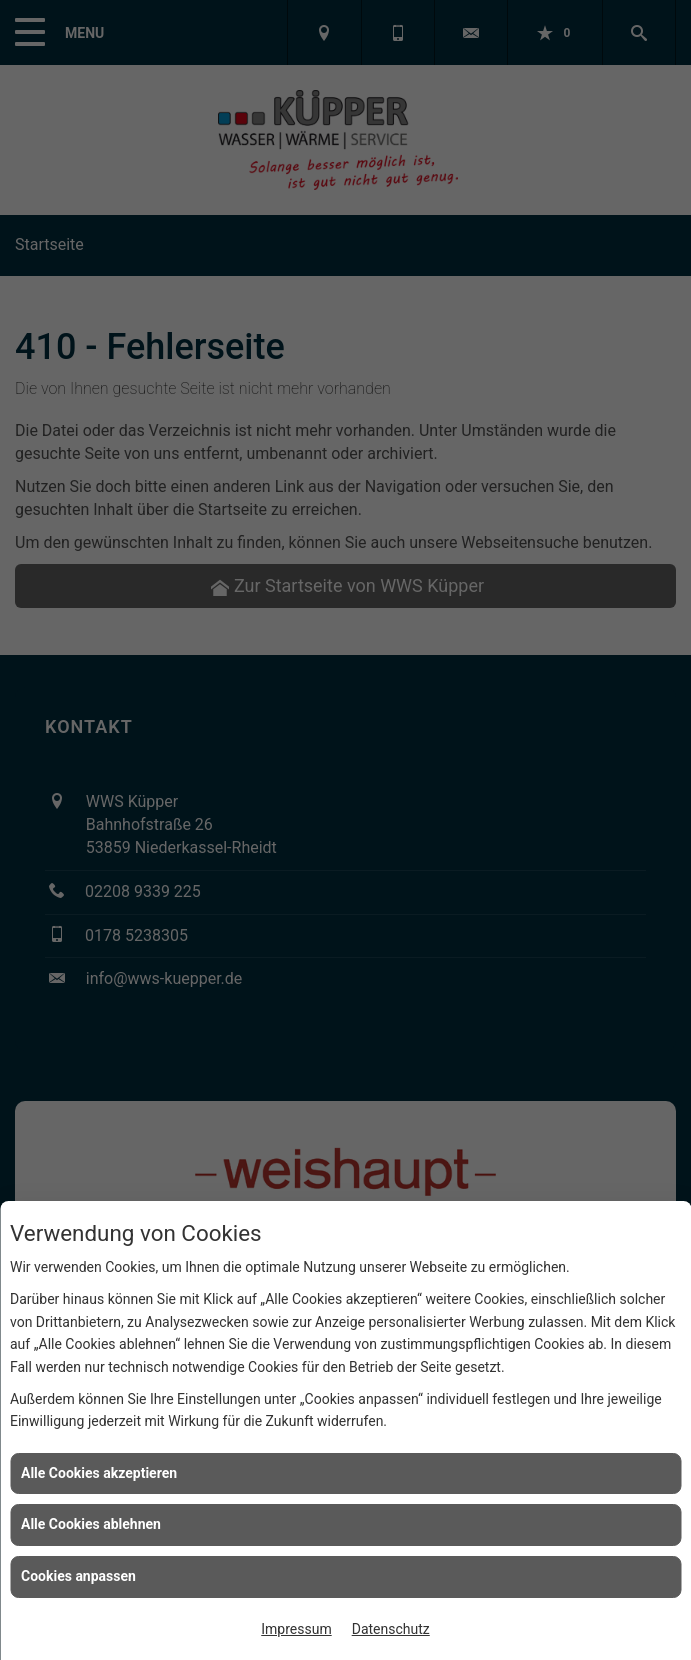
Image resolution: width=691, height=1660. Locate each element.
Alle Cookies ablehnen (91, 1524)
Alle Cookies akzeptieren (99, 1473)
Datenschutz (391, 1629)
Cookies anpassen (78, 1576)
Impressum (296, 1629)
